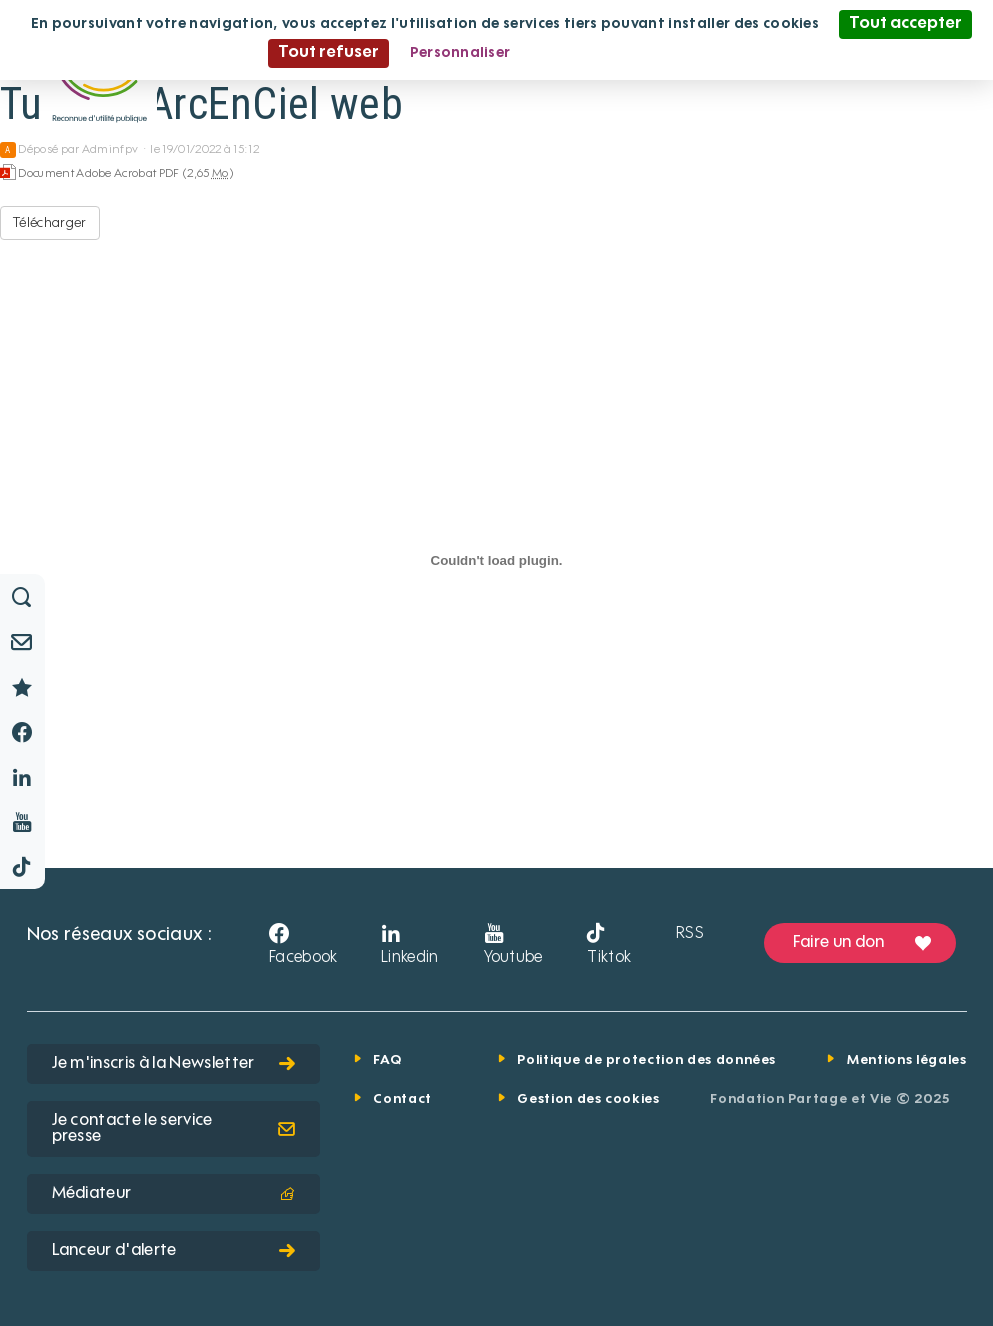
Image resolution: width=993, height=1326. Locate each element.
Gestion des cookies (588, 1099)
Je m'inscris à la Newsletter (173, 1064)
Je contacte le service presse (173, 1129)
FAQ (387, 1060)
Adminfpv (110, 150)
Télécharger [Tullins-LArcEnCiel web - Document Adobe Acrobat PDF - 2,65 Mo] (50, 223)
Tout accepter (905, 24)
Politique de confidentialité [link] (628, 53)
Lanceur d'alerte (173, 1251)
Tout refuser (328, 53)
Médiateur (173, 1194)
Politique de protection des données (646, 1060)
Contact (402, 1099)
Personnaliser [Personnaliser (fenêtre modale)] (460, 53)
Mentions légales (906, 1060)
